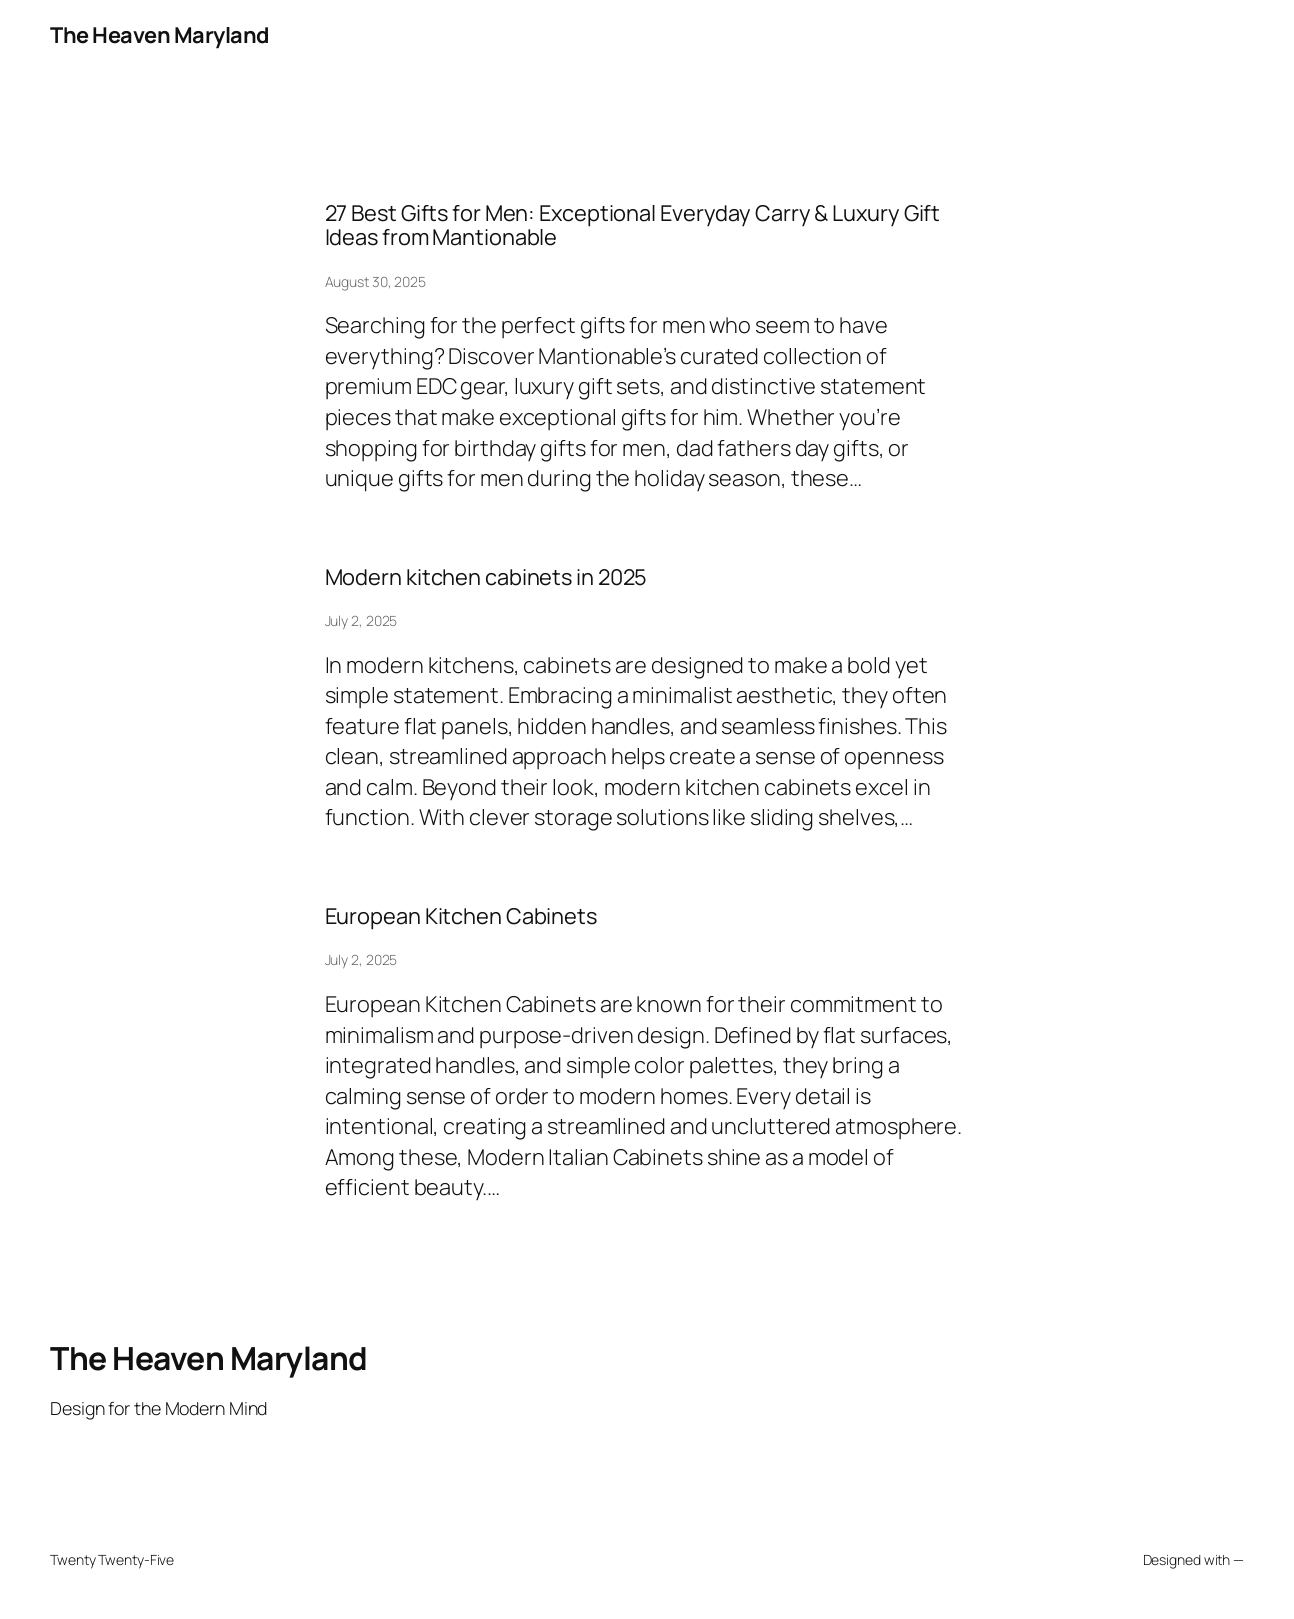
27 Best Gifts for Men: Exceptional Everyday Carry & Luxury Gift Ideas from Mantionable (633, 225)
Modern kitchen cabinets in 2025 (486, 577)
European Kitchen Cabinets (461, 916)
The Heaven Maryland (159, 35)
